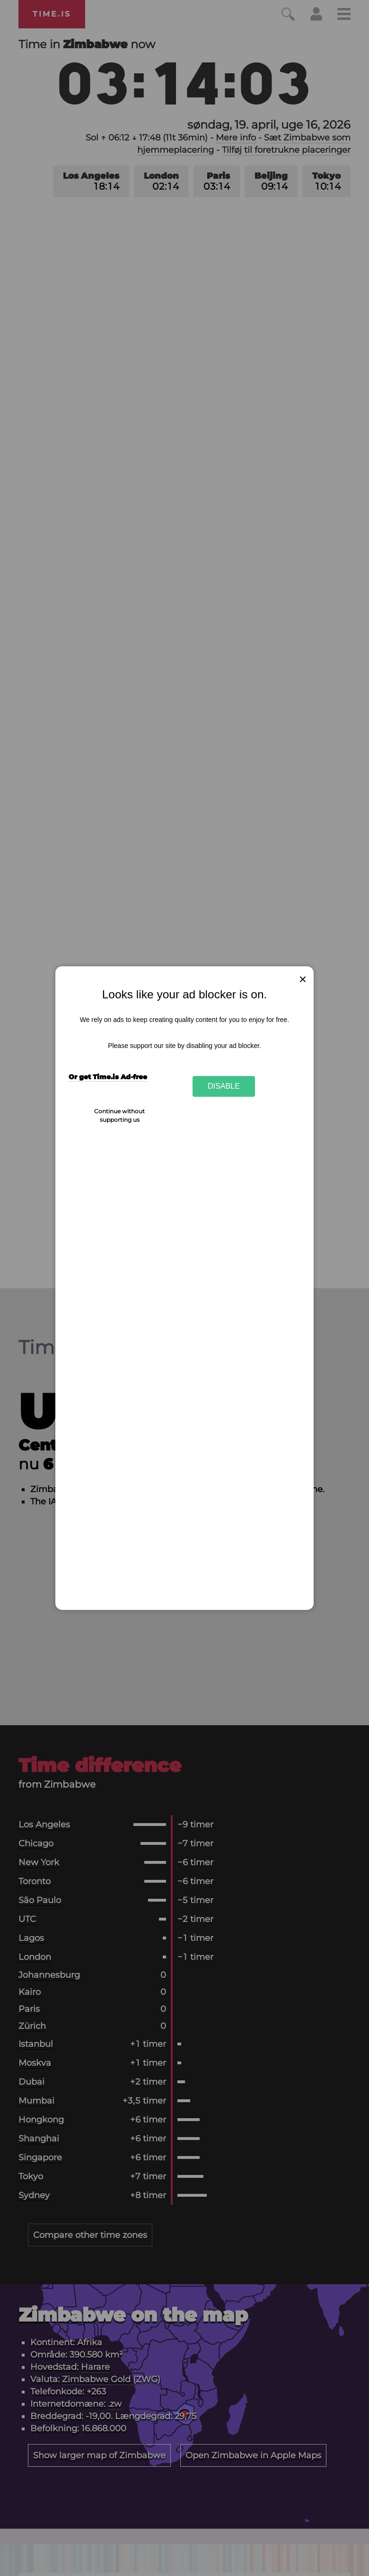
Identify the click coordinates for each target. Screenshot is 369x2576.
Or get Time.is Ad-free (108, 1077)
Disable (224, 1086)
